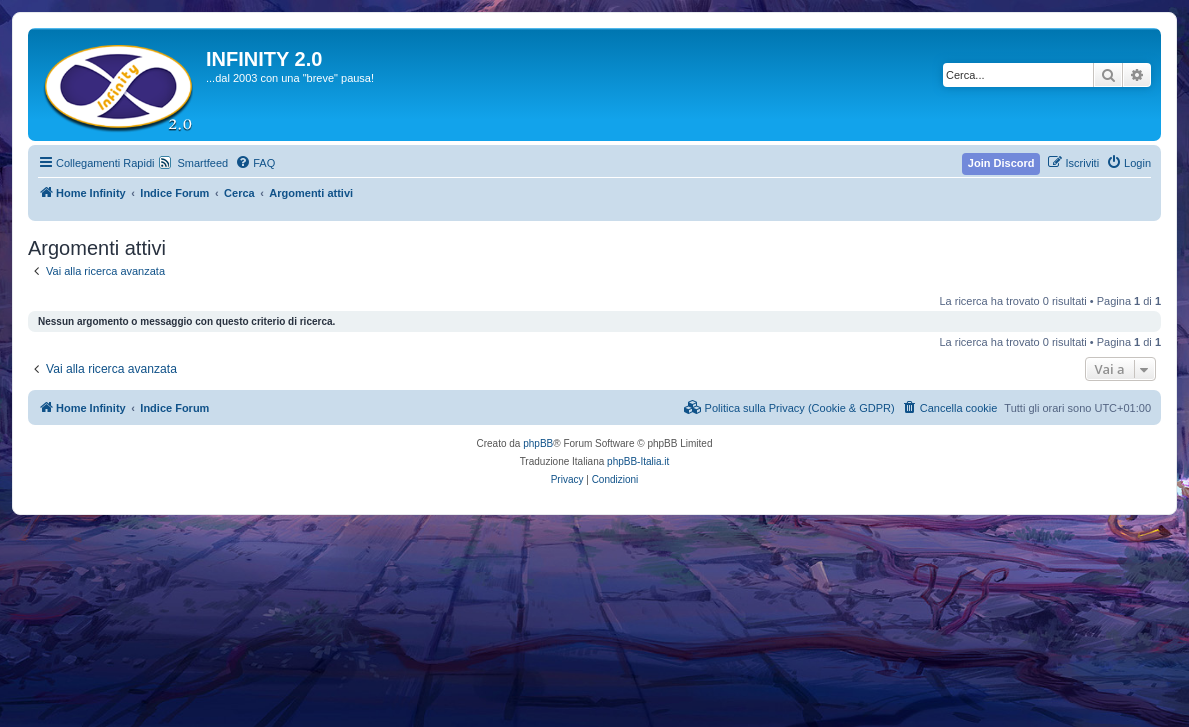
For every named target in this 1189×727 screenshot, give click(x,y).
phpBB (538, 443)
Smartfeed (202, 163)
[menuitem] (255, 163)
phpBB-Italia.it (638, 461)
